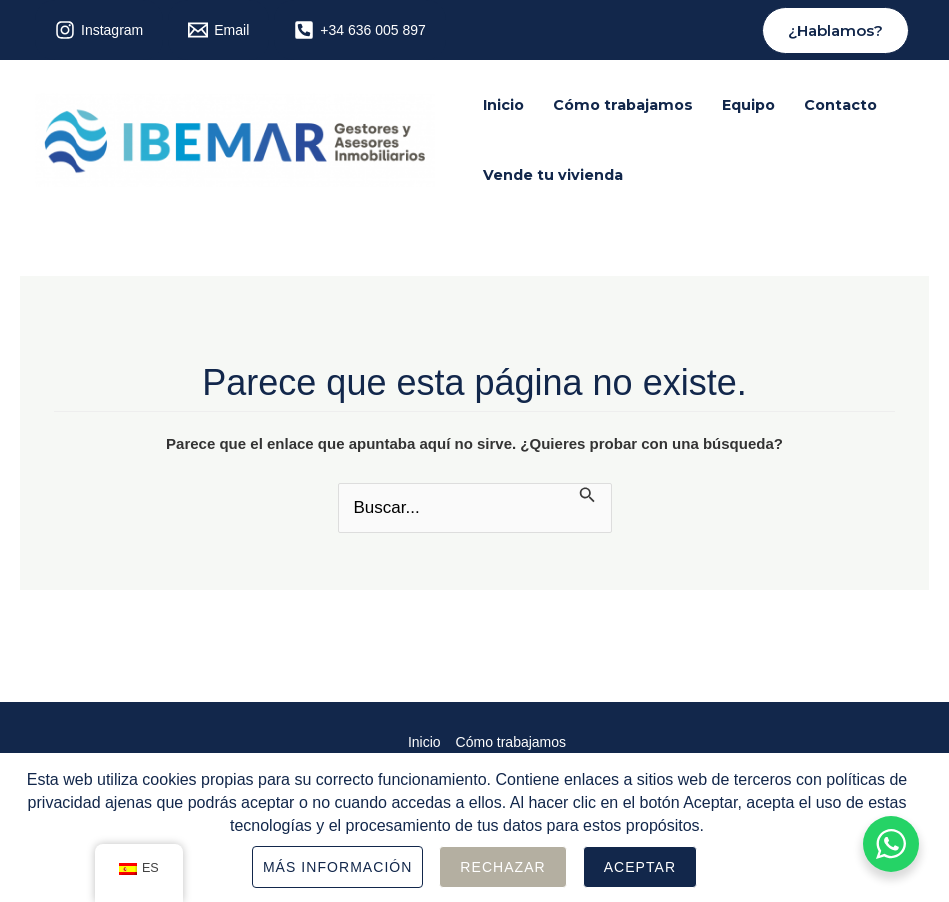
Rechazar (502, 867)
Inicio (503, 105)
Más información (338, 867)
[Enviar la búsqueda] (587, 496)
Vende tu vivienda (553, 175)
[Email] (218, 30)
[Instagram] (99, 30)
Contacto (840, 105)
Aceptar (640, 867)
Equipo (748, 105)
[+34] (360, 30)
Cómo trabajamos (623, 105)
